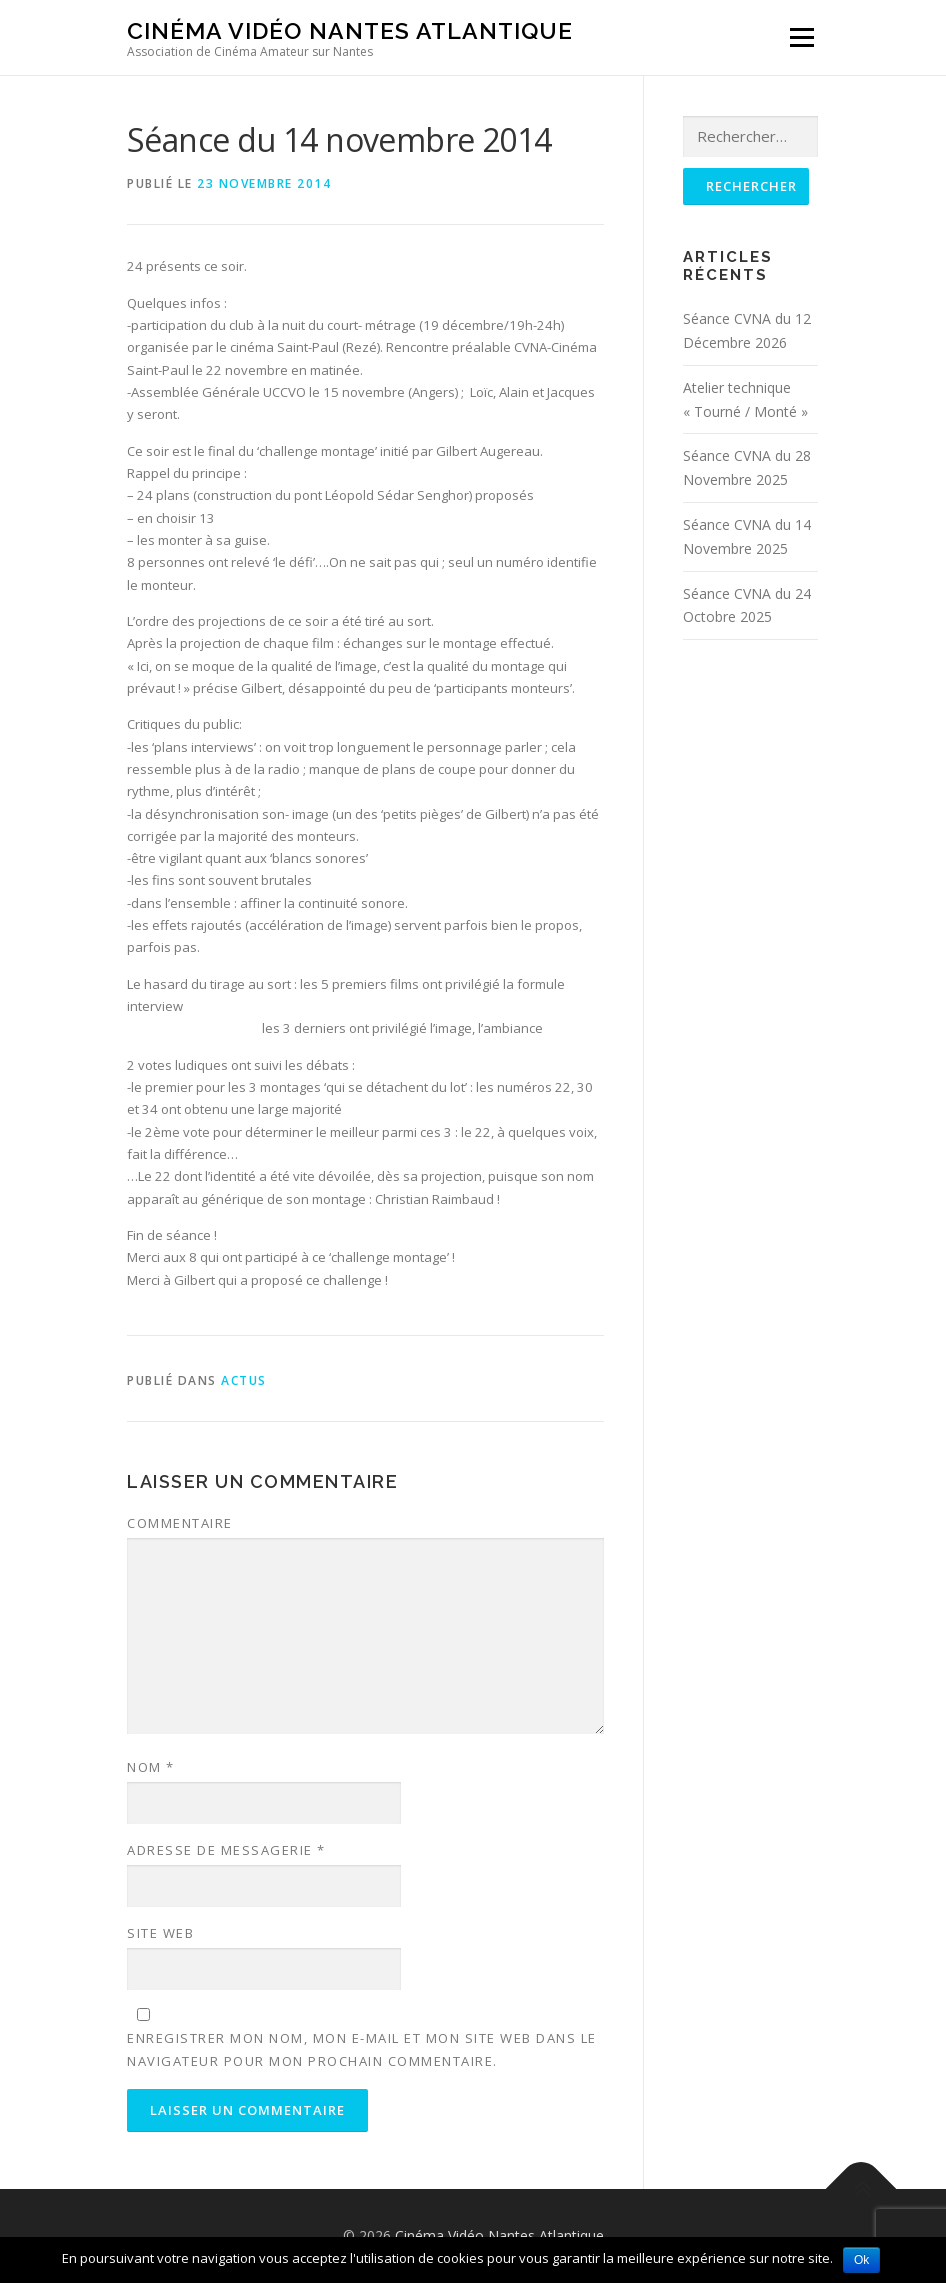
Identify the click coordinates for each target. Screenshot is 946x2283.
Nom (151, 1767)
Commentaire (180, 1523)
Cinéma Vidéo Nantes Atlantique (350, 30)
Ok (861, 2260)
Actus (244, 1380)
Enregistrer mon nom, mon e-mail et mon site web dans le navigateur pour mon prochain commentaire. (362, 2049)
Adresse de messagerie (226, 1850)
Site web (160, 1933)
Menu (801, 37)
